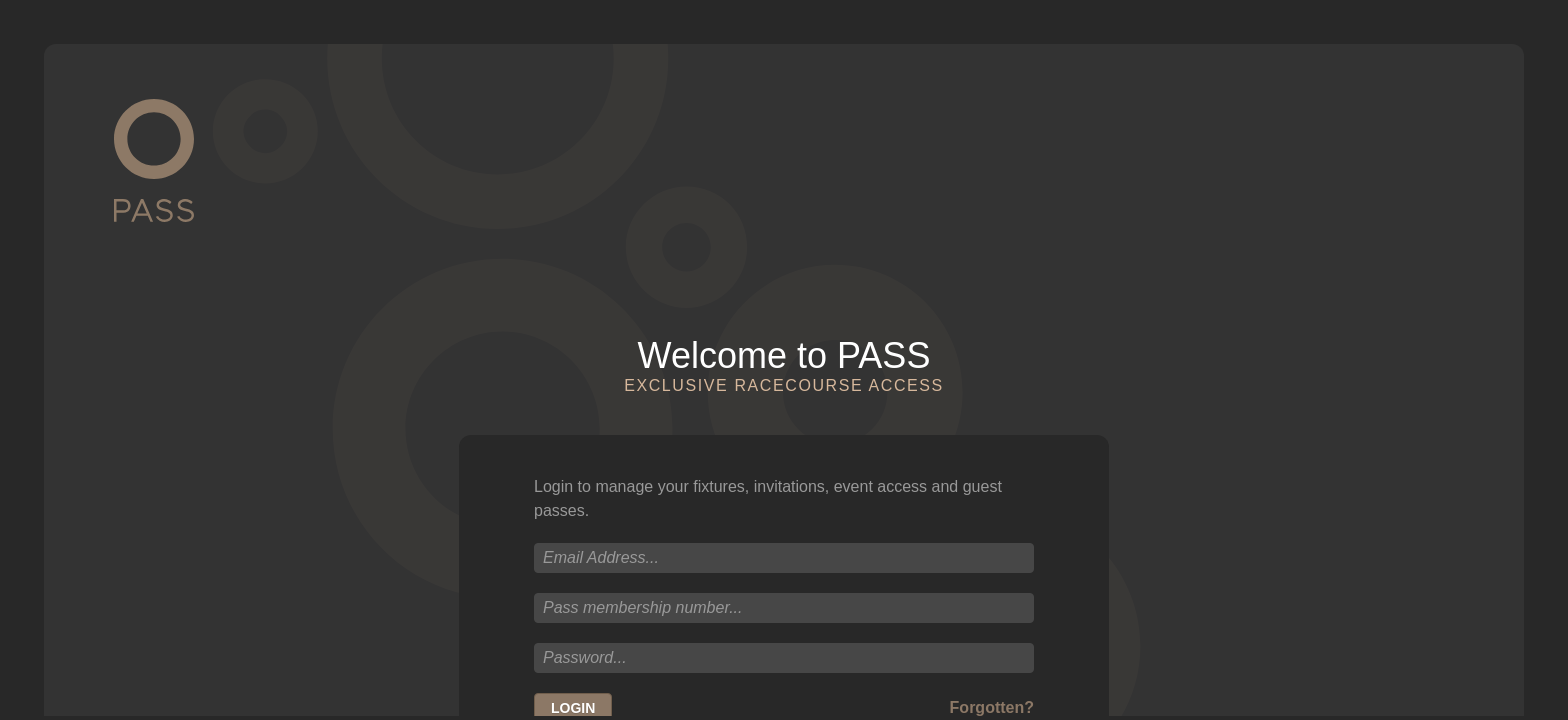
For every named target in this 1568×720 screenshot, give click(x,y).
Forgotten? (992, 707)
